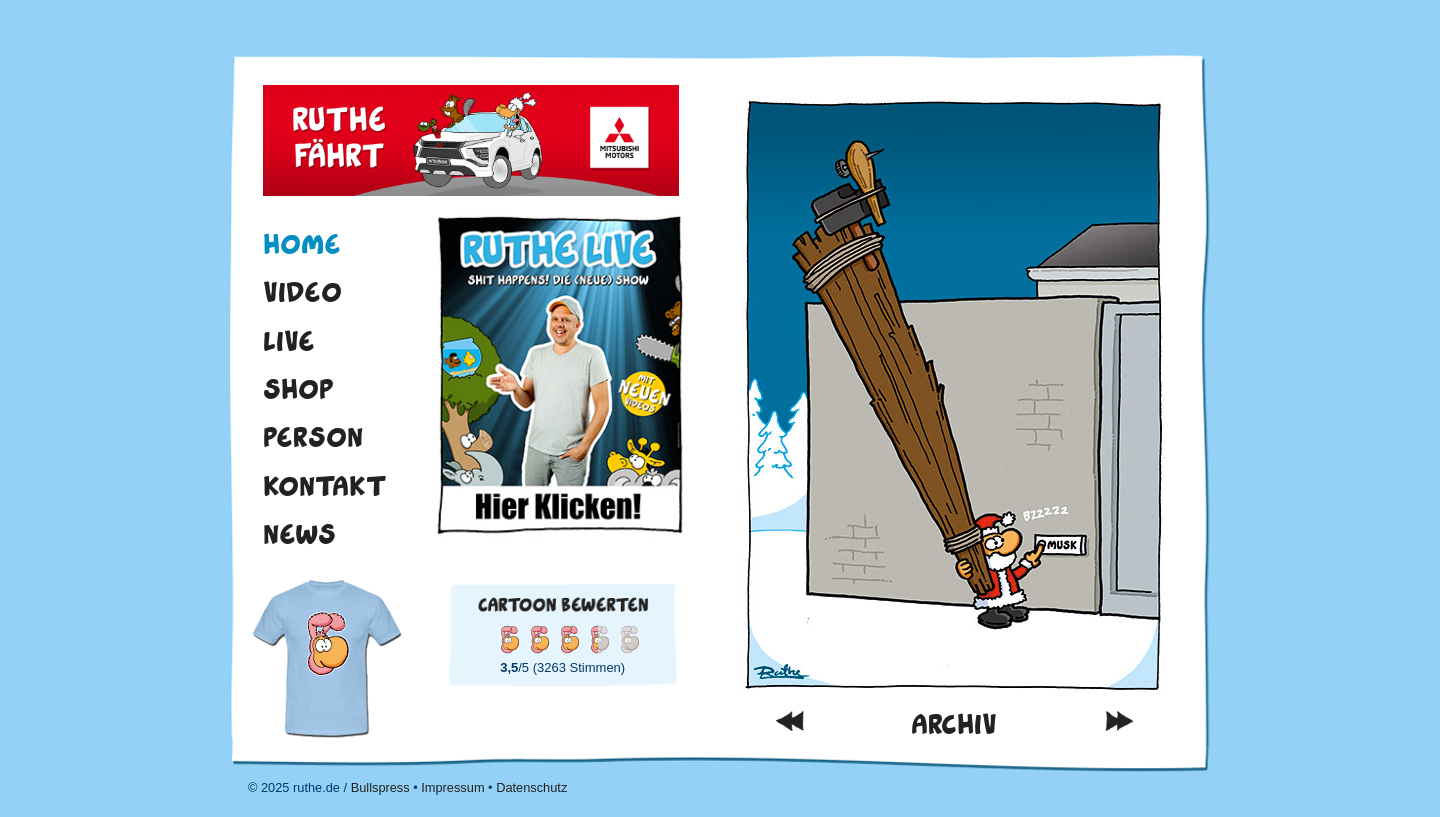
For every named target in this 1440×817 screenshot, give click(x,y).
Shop (298, 389)
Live (289, 341)
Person (313, 437)
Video (302, 292)
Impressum (452, 787)
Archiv (954, 724)
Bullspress (380, 787)
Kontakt (325, 486)
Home (302, 244)
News (299, 534)
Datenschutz (531, 787)
